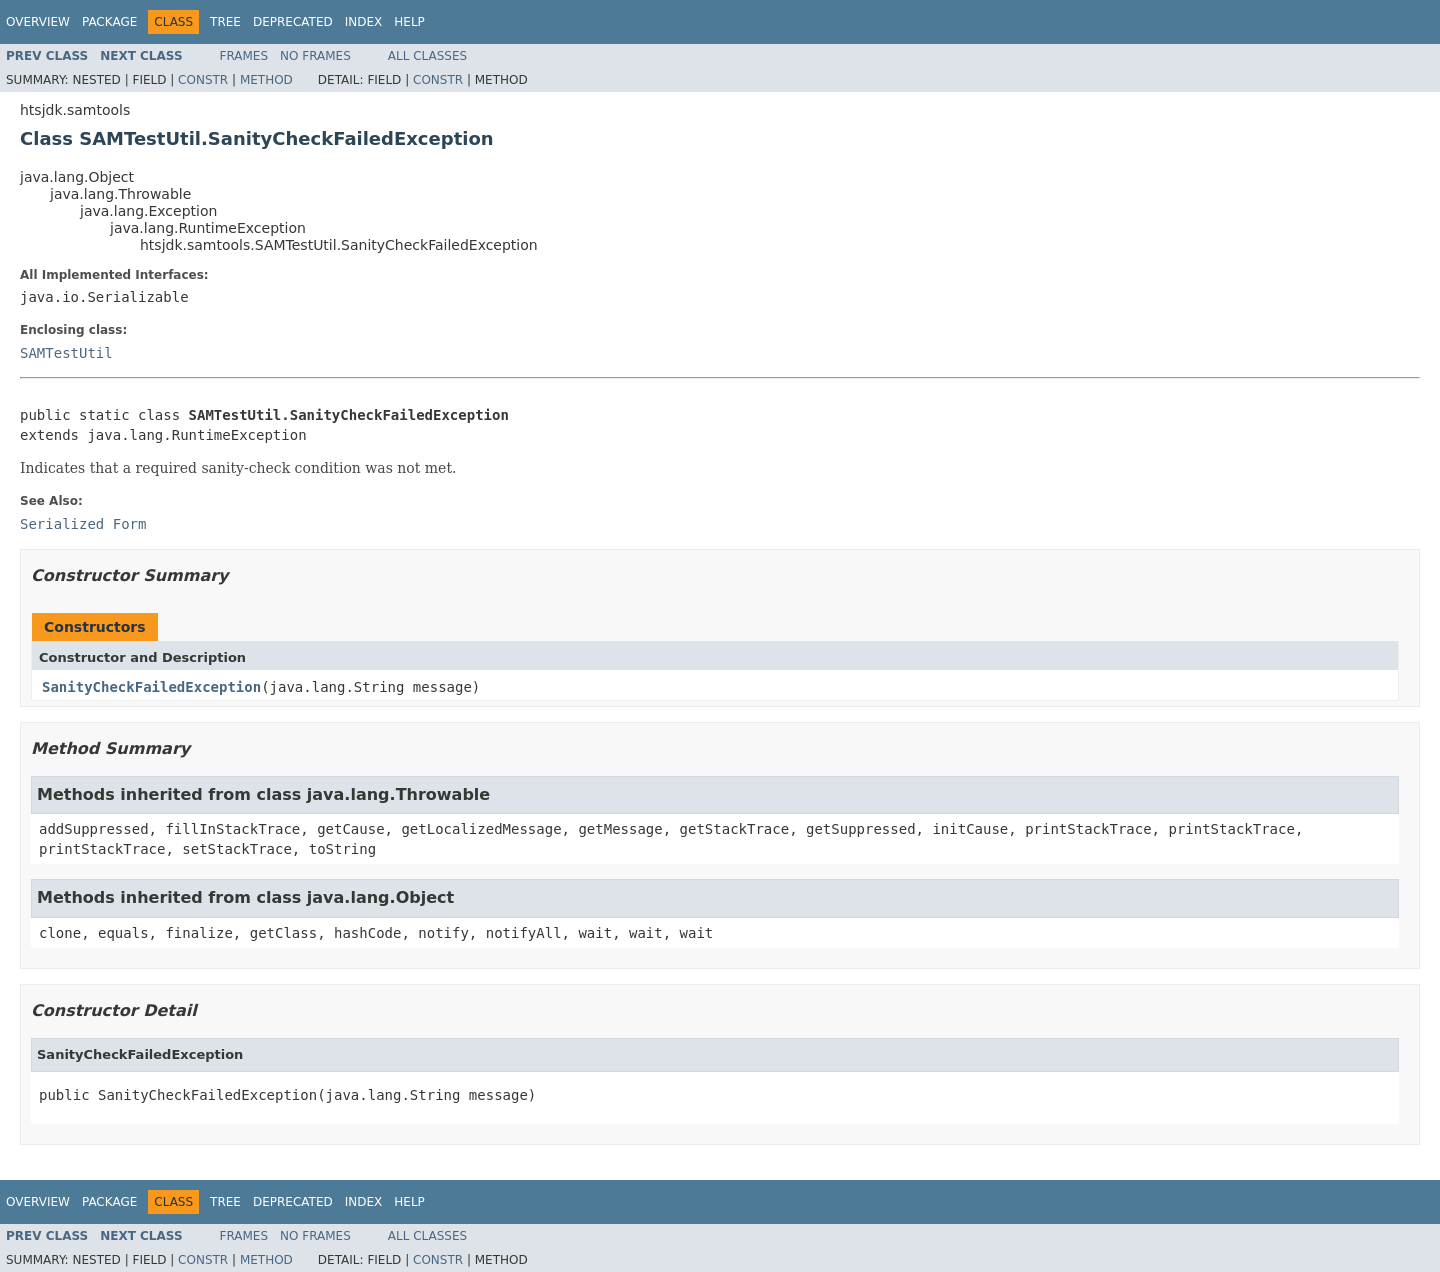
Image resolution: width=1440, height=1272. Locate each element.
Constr (203, 80)
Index (364, 22)
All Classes (427, 56)
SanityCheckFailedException (151, 687)
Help (409, 22)
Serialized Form (83, 524)
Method (266, 80)
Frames (244, 56)
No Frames (315, 56)
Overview (38, 22)
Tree (225, 22)
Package (109, 22)
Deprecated (293, 22)
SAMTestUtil (66, 353)
